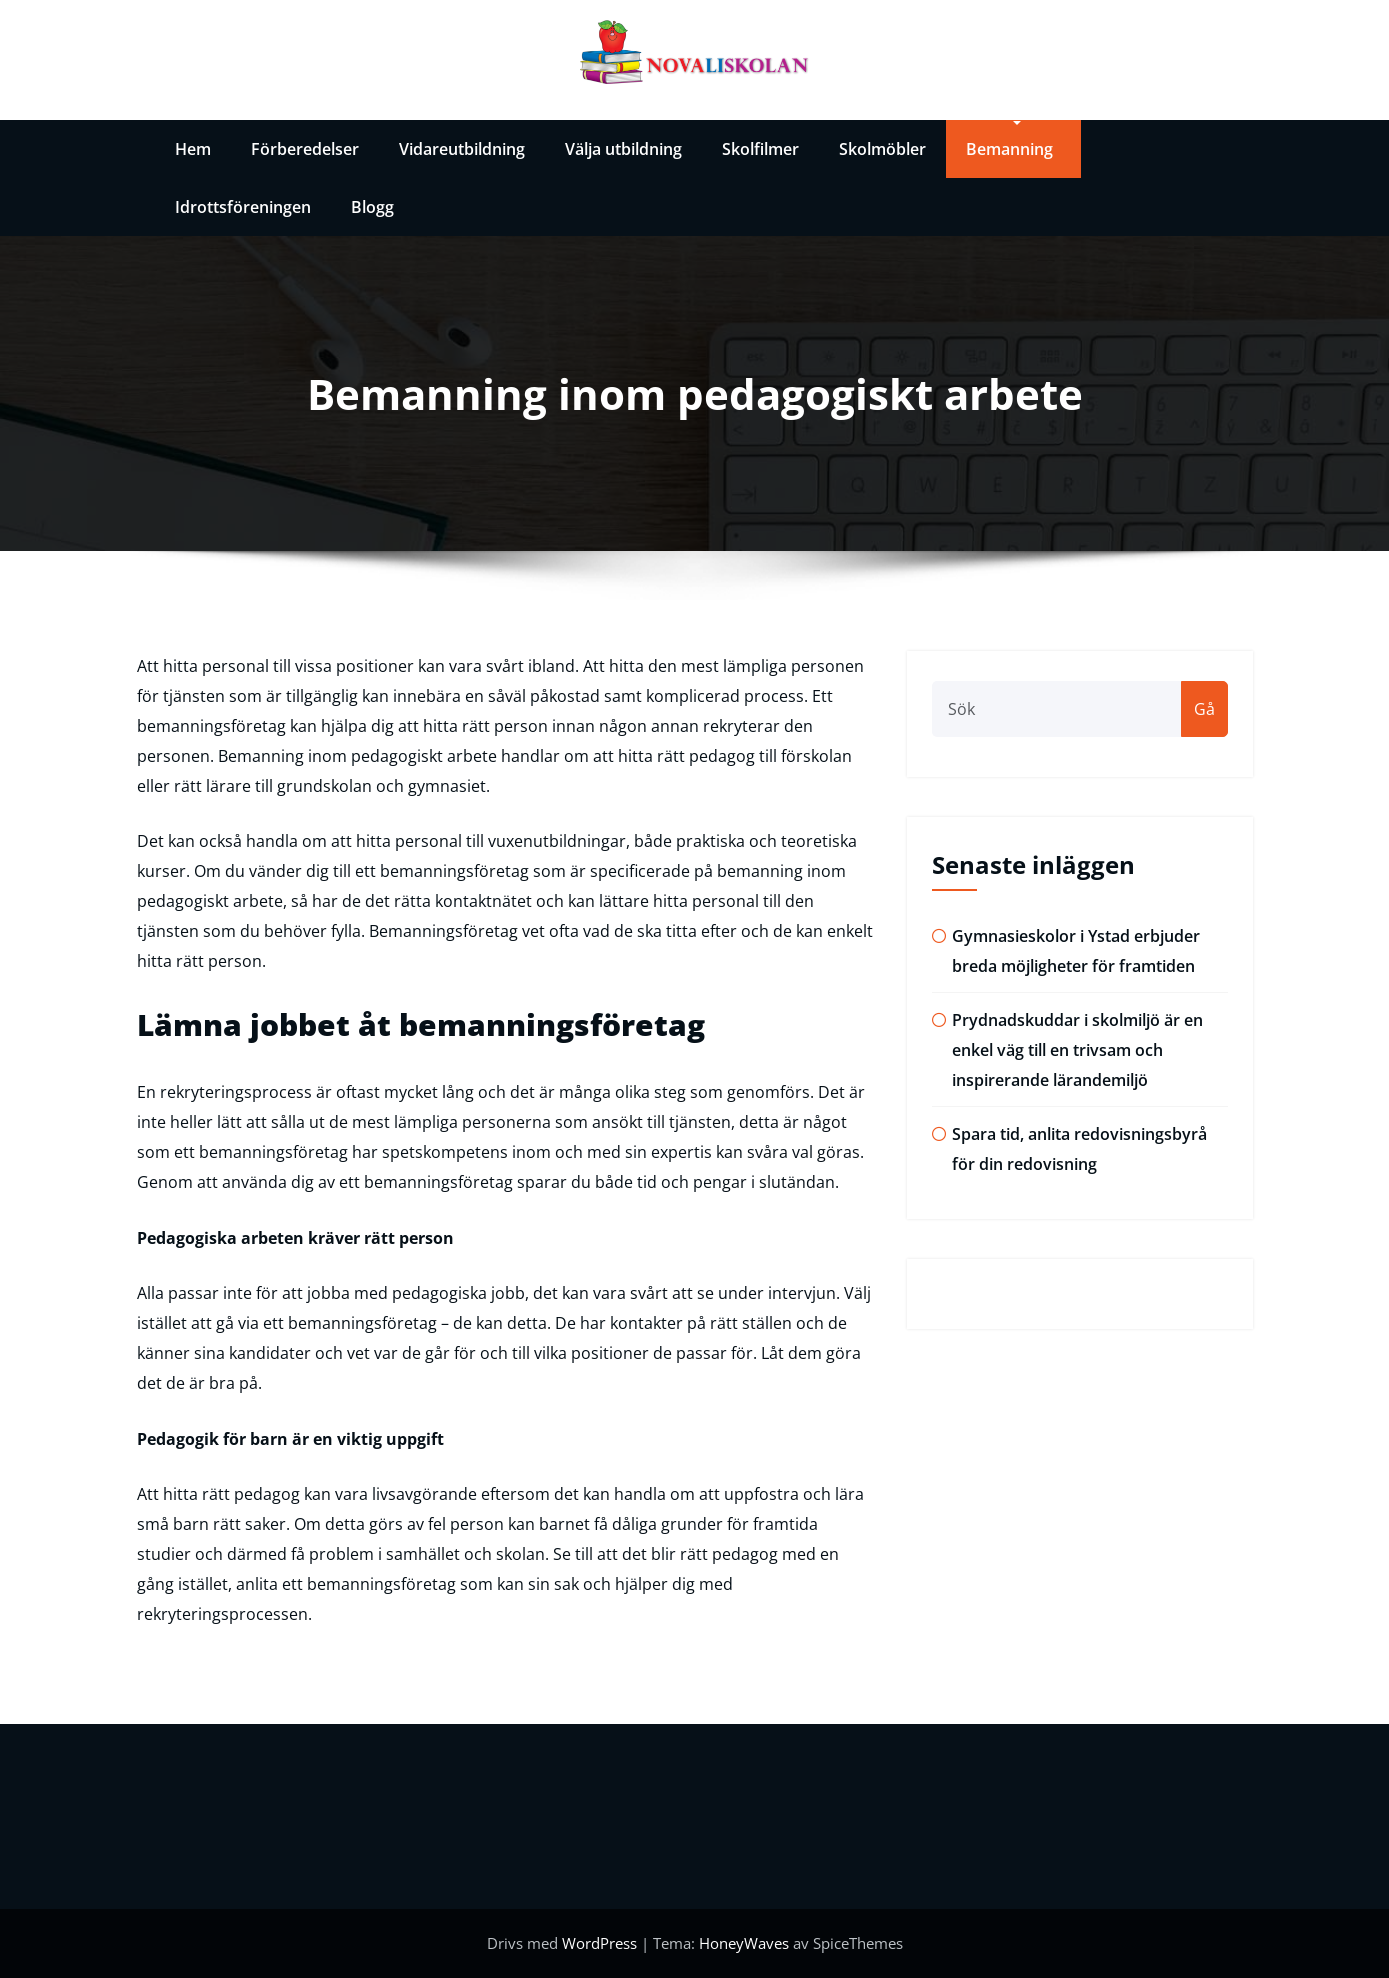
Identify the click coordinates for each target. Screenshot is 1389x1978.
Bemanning (1009, 149)
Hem (193, 149)
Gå (1204, 709)
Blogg (372, 207)
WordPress (601, 1943)
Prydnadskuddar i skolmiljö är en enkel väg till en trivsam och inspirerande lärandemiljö (1077, 1050)
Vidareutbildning (462, 149)
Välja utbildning (623, 149)
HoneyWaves (744, 1943)
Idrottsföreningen (243, 207)
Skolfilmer (760, 149)
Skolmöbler (882, 149)
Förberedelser (305, 149)
